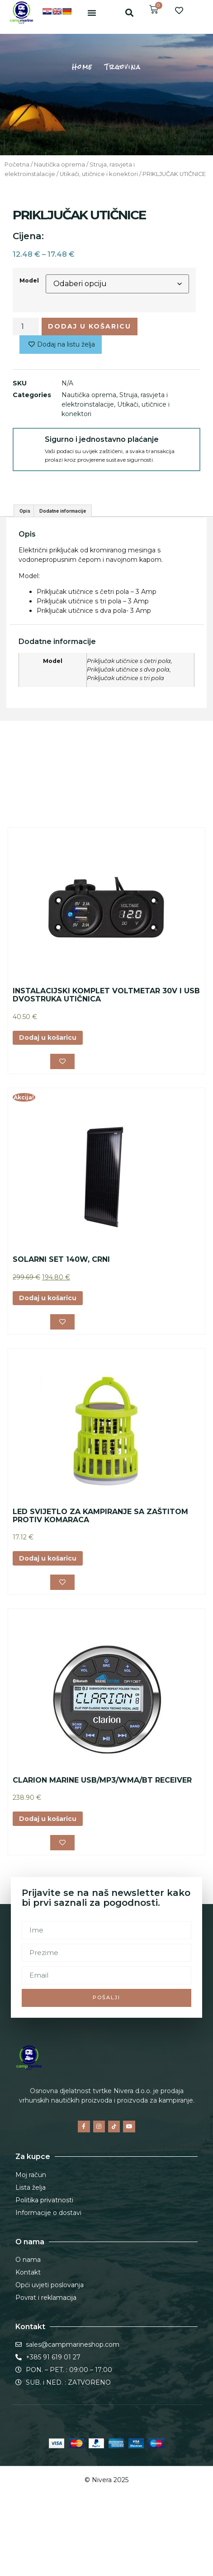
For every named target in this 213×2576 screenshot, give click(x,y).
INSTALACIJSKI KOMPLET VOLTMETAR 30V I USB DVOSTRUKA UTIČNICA (106, 1048)
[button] (92, 12)
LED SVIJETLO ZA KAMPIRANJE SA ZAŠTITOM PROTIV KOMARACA (100, 1569)
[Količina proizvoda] (26, 326)
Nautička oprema (59, 164)
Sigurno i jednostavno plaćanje (102, 439)
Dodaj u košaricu (89, 326)
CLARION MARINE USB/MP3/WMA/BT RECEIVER (102, 1833)
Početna (17, 164)
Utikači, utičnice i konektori (99, 174)
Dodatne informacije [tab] (62, 563)
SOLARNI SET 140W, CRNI (61, 1312)
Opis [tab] (24, 563)
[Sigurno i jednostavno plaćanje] (29, 444)
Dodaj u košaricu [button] (47, 1091)
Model (29, 280)
